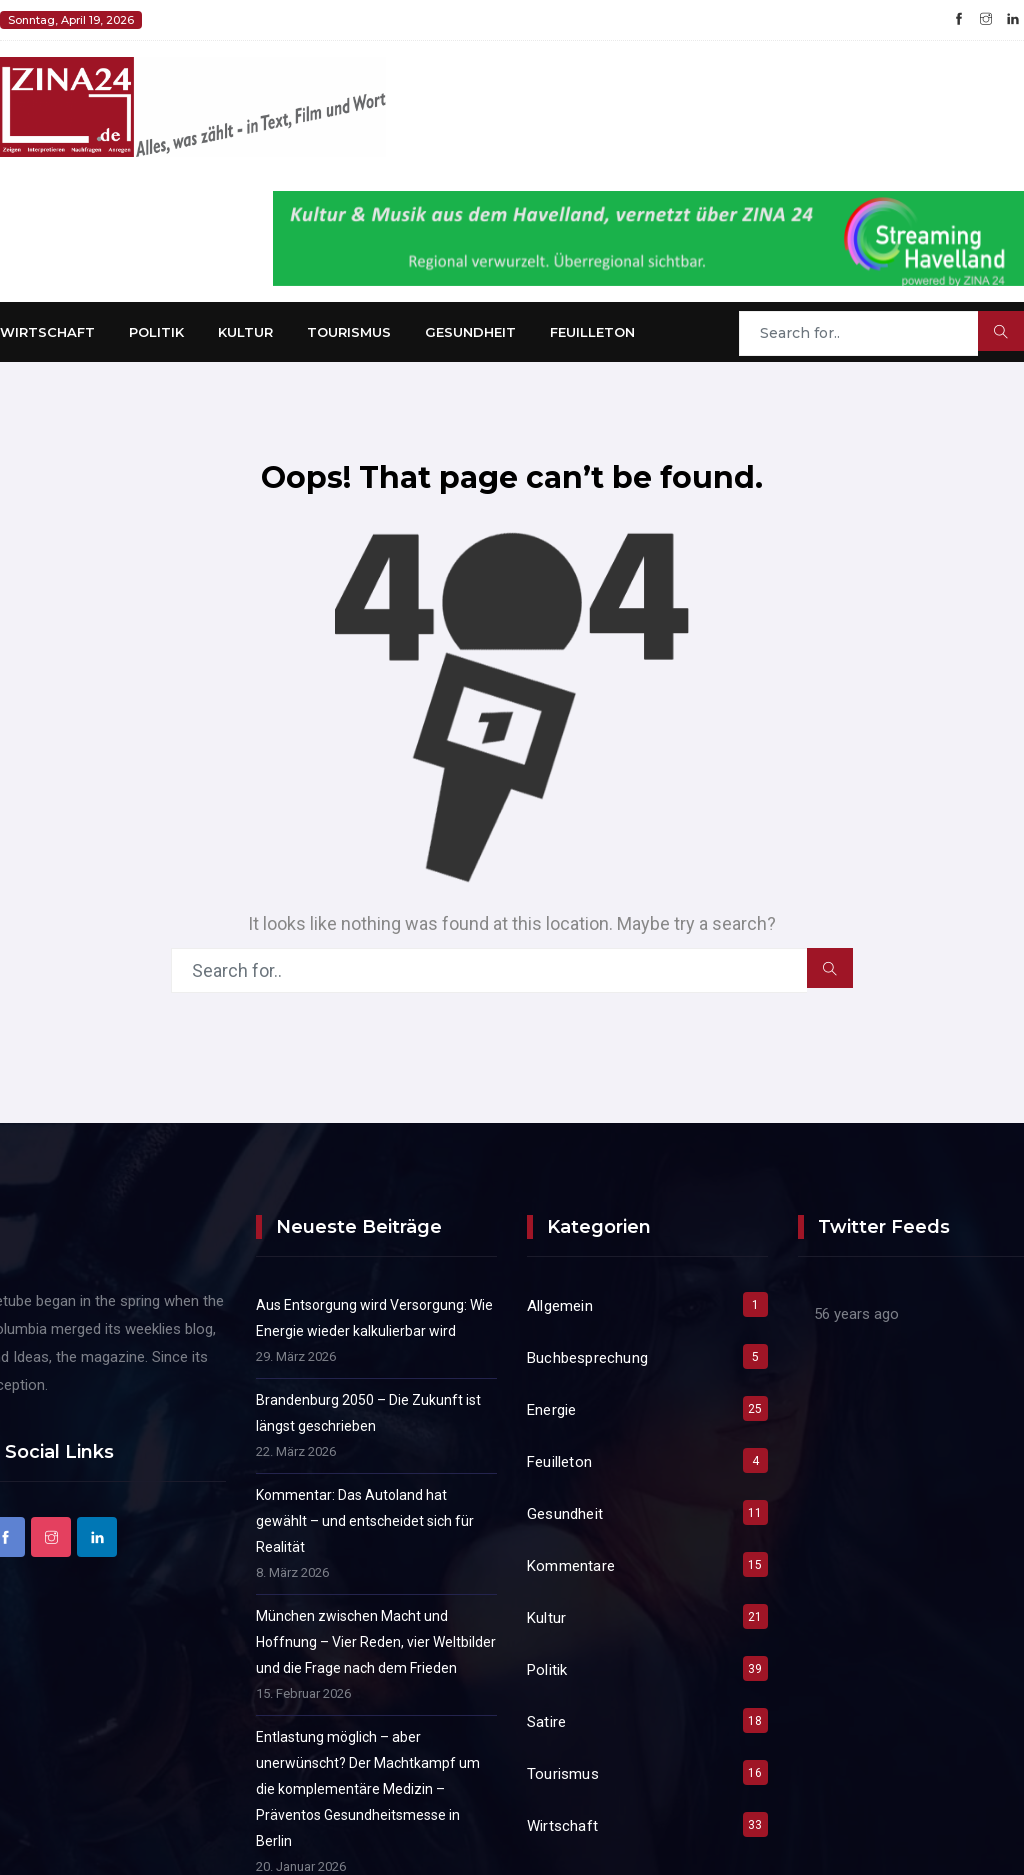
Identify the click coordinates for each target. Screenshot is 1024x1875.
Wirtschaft (47, 332)
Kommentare (571, 1566)
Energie (551, 1410)
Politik (156, 332)
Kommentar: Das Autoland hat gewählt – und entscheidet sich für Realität (365, 1521)
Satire (546, 1722)
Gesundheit (470, 332)
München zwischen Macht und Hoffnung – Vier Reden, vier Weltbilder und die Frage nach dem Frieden (376, 1642)
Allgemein (560, 1306)
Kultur (245, 332)
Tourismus (349, 332)
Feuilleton (592, 332)
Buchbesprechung (587, 1358)
